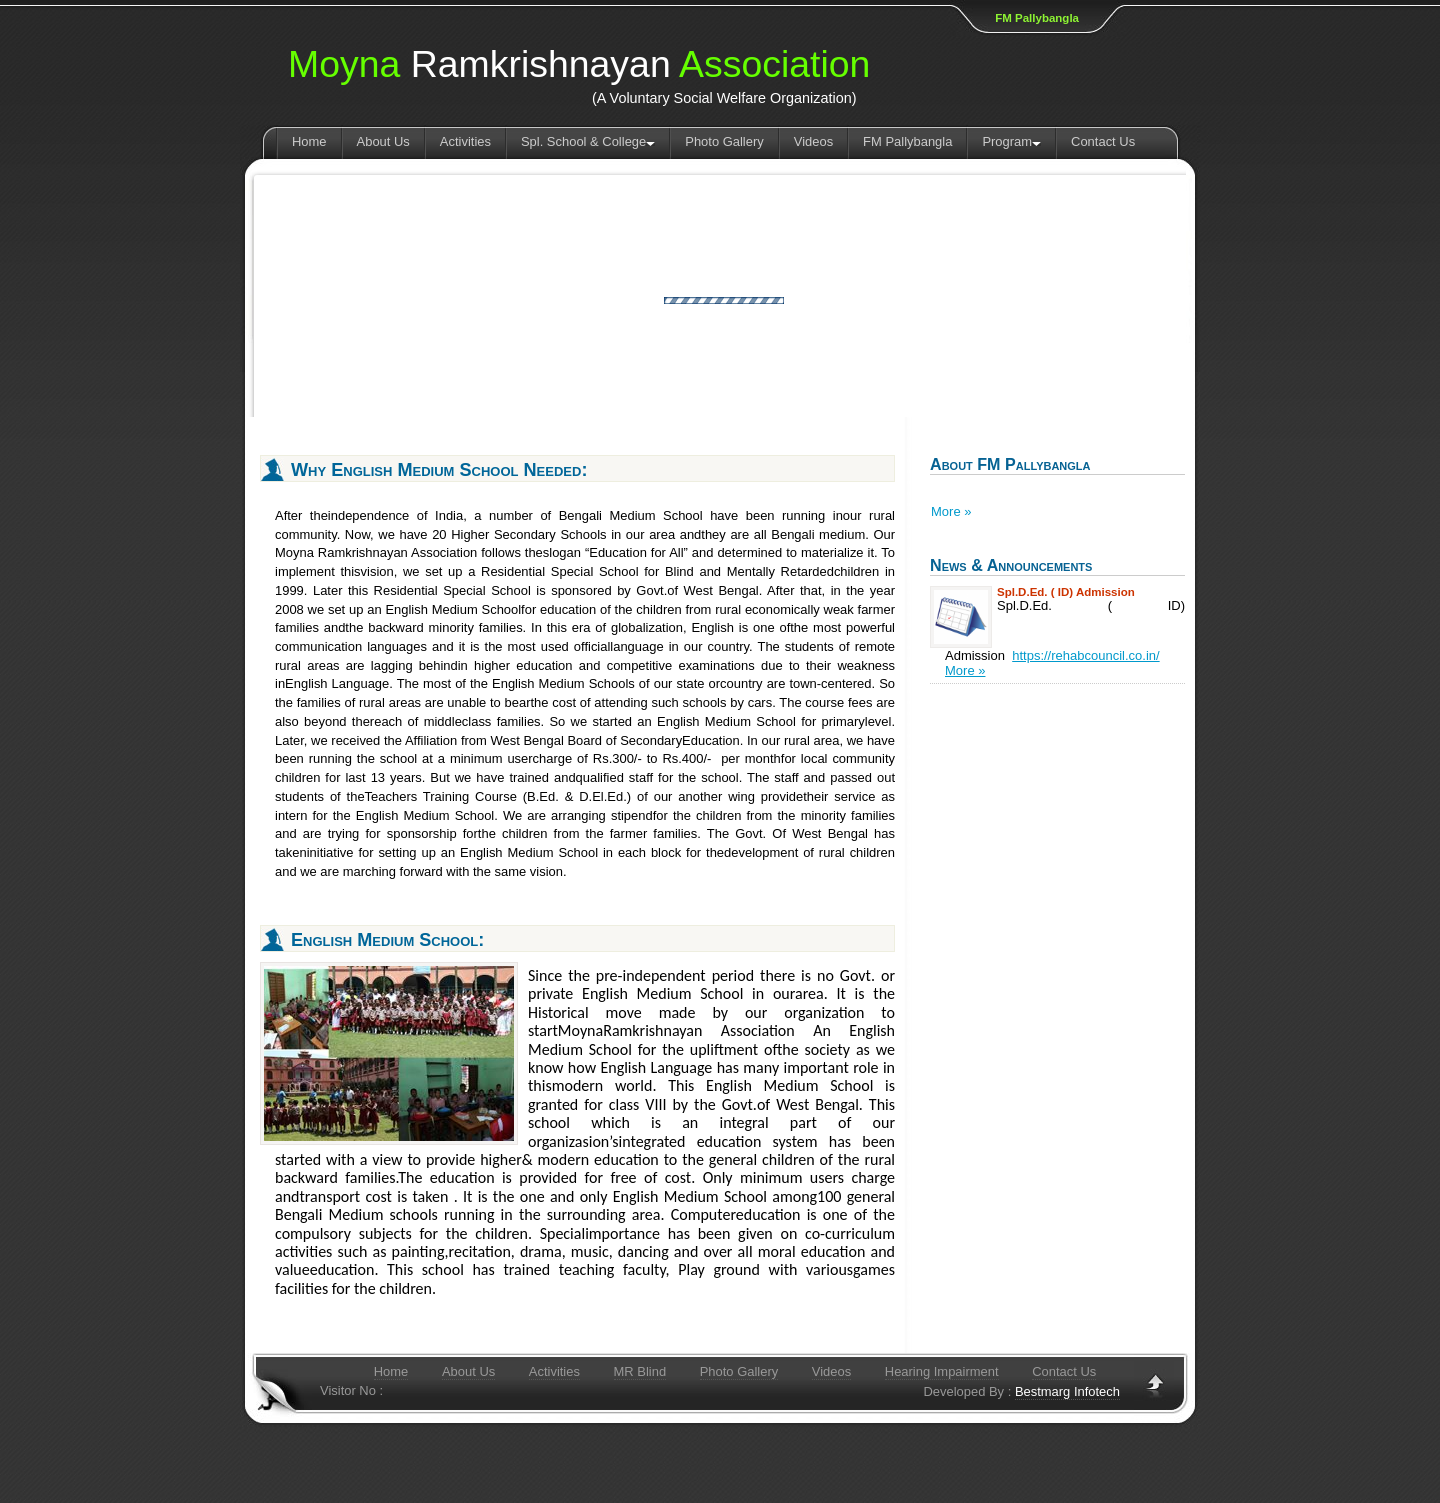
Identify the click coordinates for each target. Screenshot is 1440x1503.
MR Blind (640, 1371)
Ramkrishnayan (579, 64)
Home (309, 141)
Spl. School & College (588, 141)
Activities (465, 141)
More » (951, 511)
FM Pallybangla (1037, 18)
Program (1011, 141)
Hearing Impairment (942, 1371)
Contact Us (1103, 141)
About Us (383, 141)
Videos (813, 141)
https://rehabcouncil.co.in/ (1085, 655)
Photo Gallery (724, 141)
